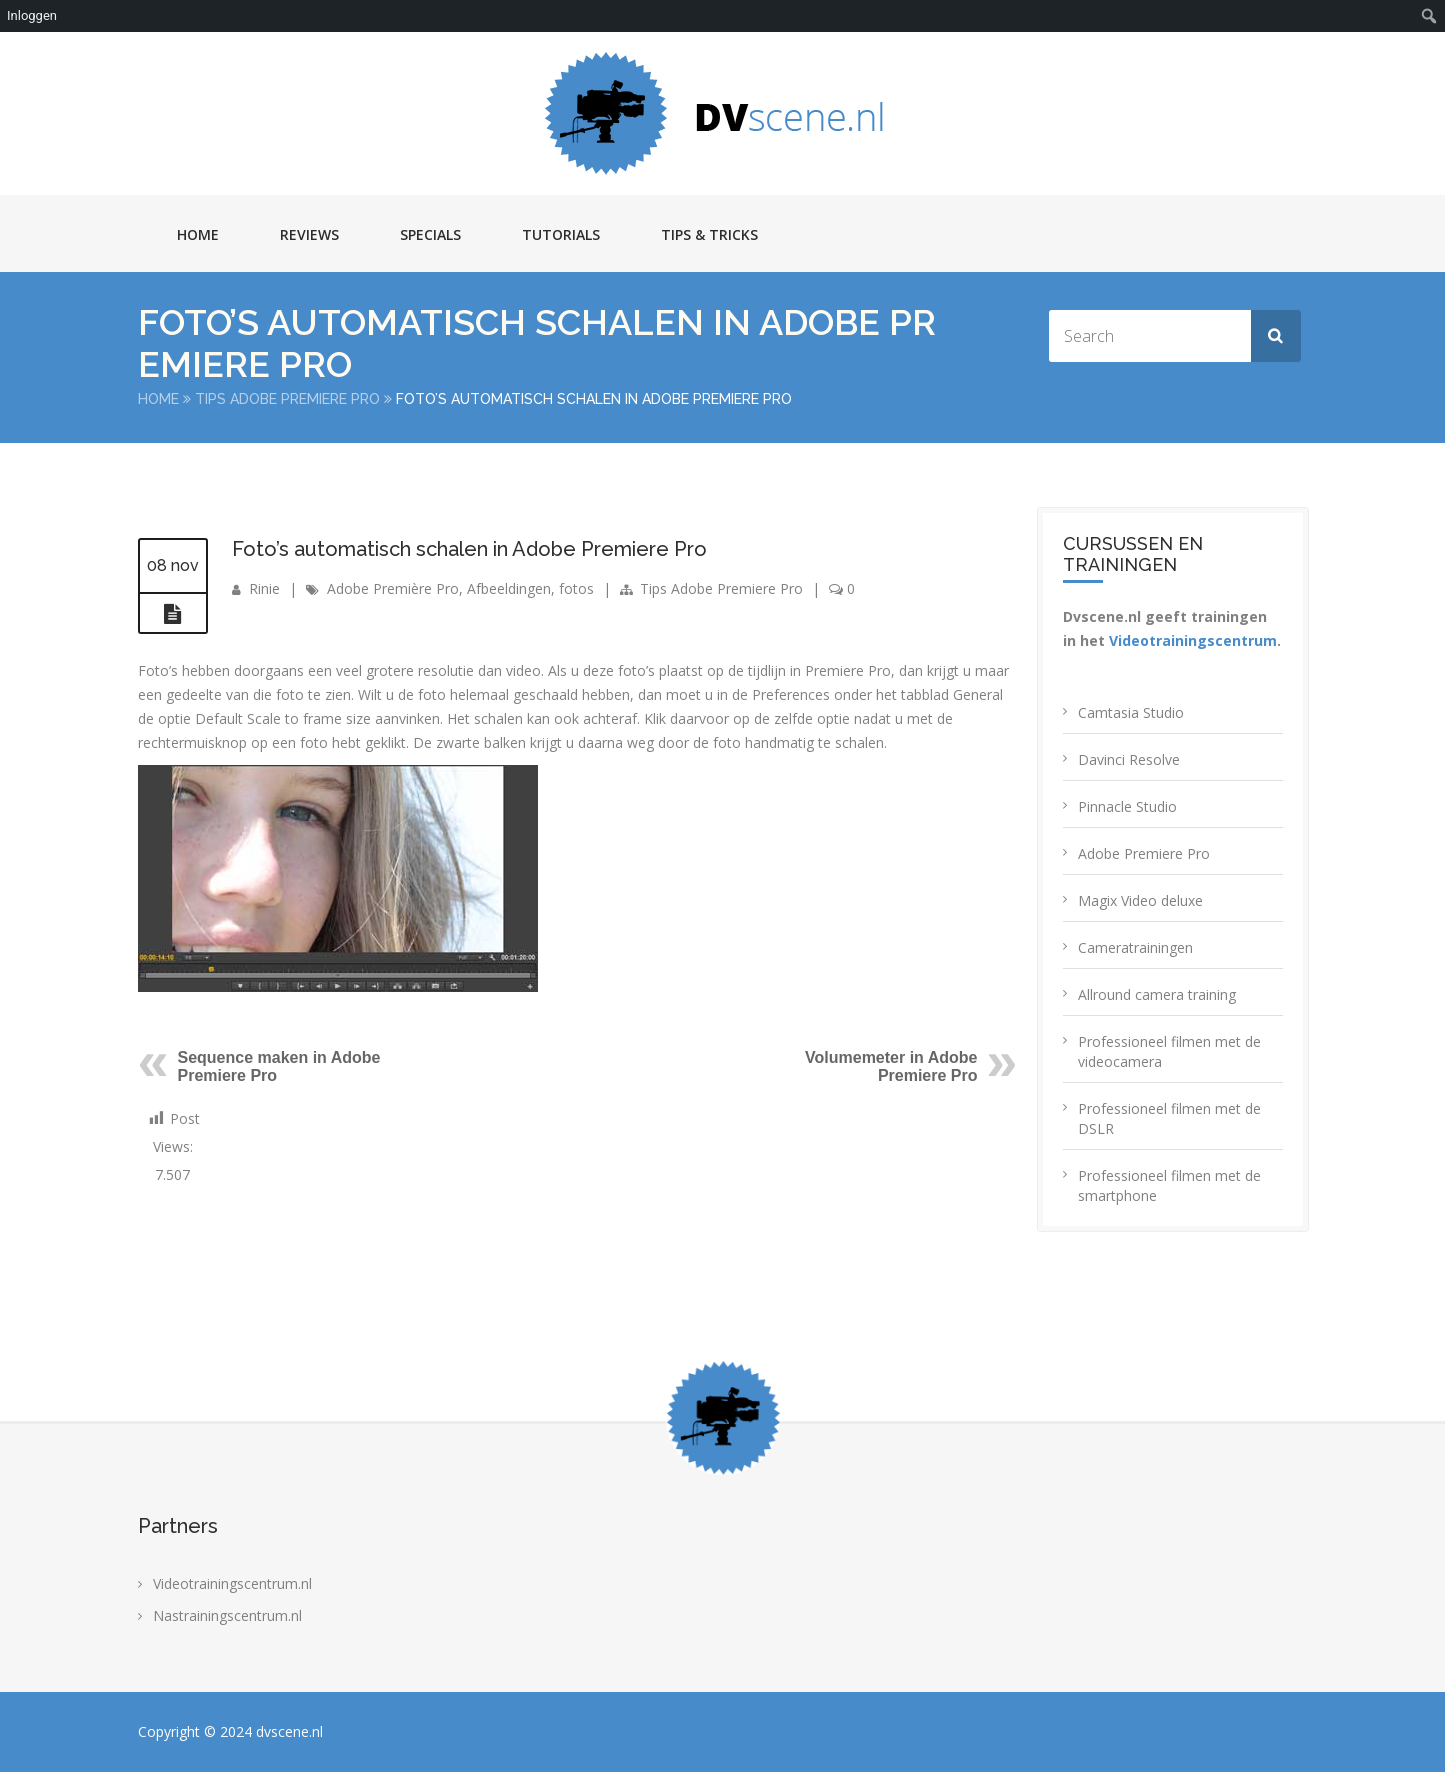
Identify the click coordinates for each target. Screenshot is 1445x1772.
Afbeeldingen (509, 588)
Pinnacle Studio (1127, 806)
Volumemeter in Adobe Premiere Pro (891, 1066)
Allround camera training (1157, 994)
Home (198, 234)
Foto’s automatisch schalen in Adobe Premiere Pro (469, 549)
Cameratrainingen (1135, 947)
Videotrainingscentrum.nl (232, 1583)
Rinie (264, 588)
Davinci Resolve (1129, 759)
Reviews (309, 234)
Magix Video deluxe (1140, 900)
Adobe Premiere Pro (1144, 853)
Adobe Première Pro (393, 588)
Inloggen (32, 15)
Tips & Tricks (709, 234)
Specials (430, 234)
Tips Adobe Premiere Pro (287, 399)
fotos (576, 588)
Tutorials (561, 234)
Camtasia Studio (1131, 712)
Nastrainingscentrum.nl (227, 1615)
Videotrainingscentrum (1193, 640)
